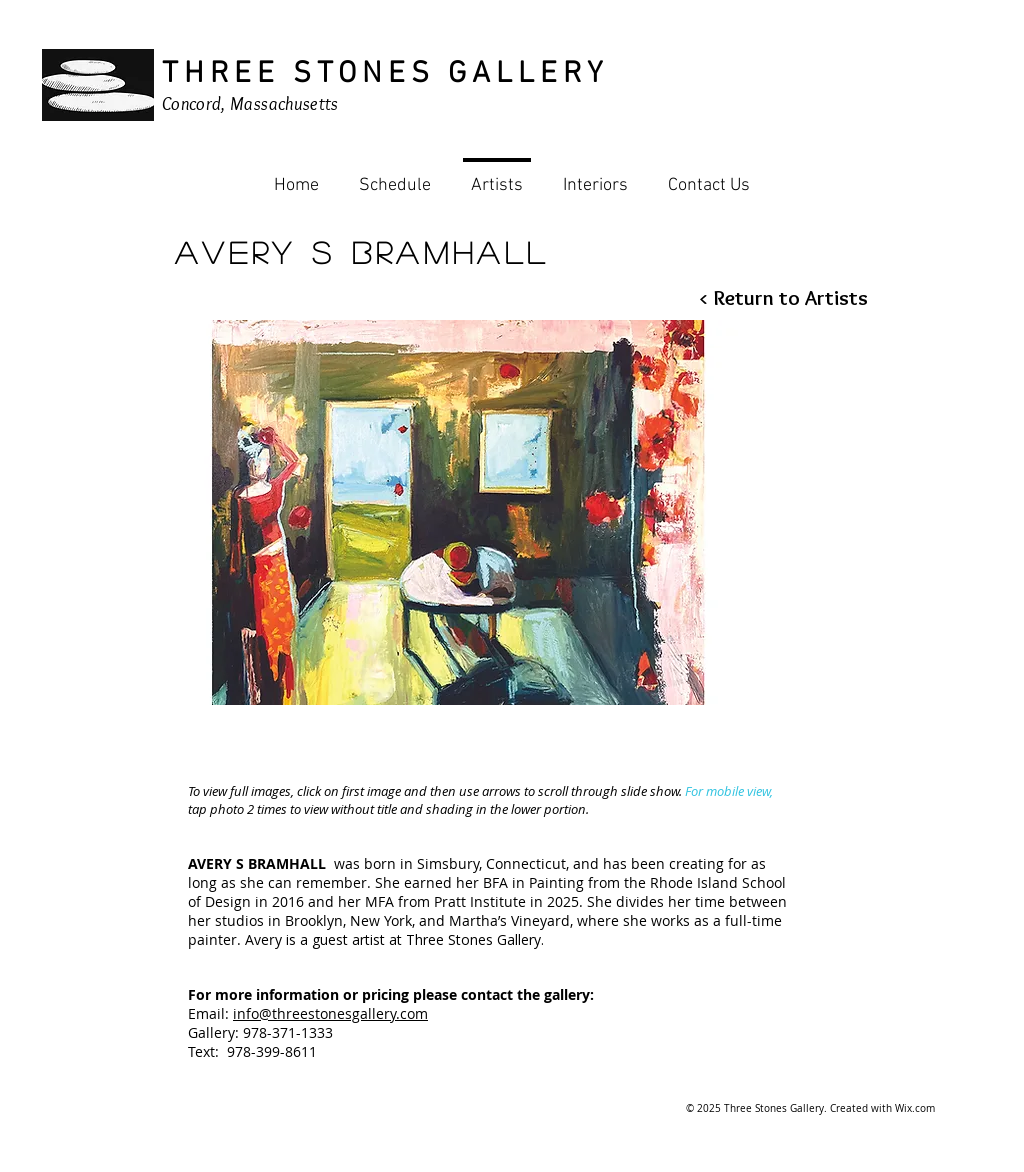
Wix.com (915, 1108)
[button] (458, 512)
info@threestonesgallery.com (330, 1013)
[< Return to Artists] (783, 297)
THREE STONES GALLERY (385, 74)
